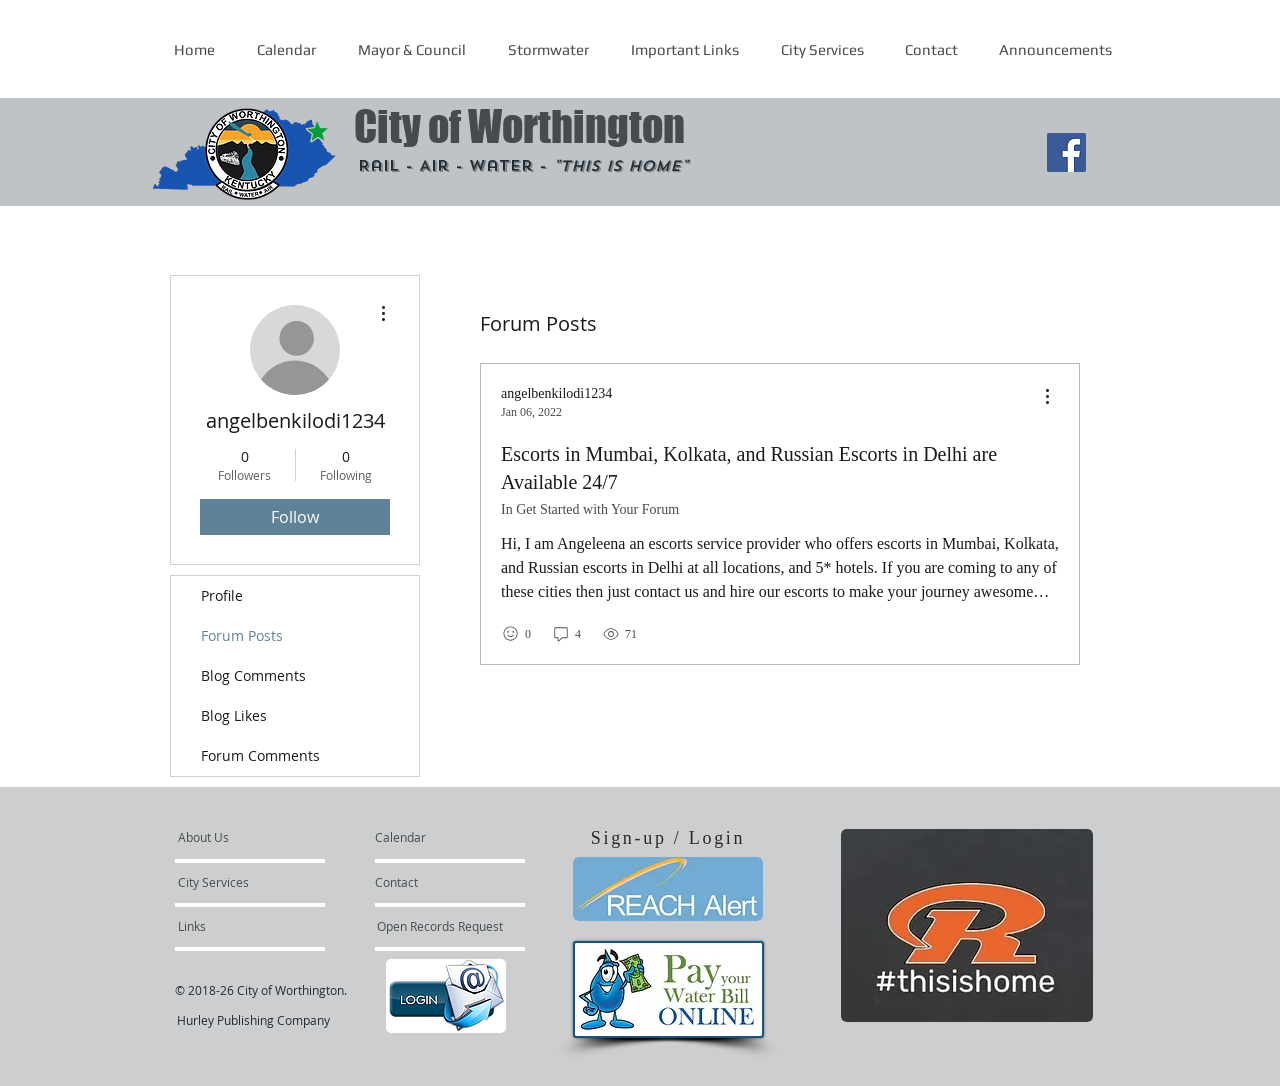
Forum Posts (242, 635)
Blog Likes (234, 715)
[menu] (1047, 397)
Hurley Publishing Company (253, 1020)
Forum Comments (260, 755)
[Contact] (429, 882)
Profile (222, 595)
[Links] (232, 926)
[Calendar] (432, 837)
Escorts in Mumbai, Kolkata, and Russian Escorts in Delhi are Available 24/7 (749, 468)
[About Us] (254, 837)
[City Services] (235, 882)
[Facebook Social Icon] (1066, 152)
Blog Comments (253, 675)
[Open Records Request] (440, 926)
